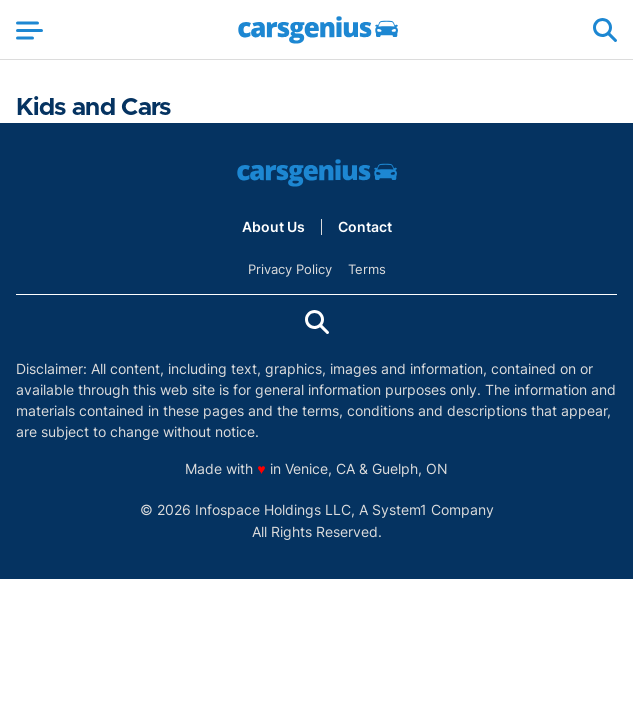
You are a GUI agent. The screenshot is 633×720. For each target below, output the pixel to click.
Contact (365, 227)
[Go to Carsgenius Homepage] (318, 30)
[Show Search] (605, 30)
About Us (273, 227)
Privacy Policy (290, 269)
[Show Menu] (29, 30)
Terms (367, 269)
